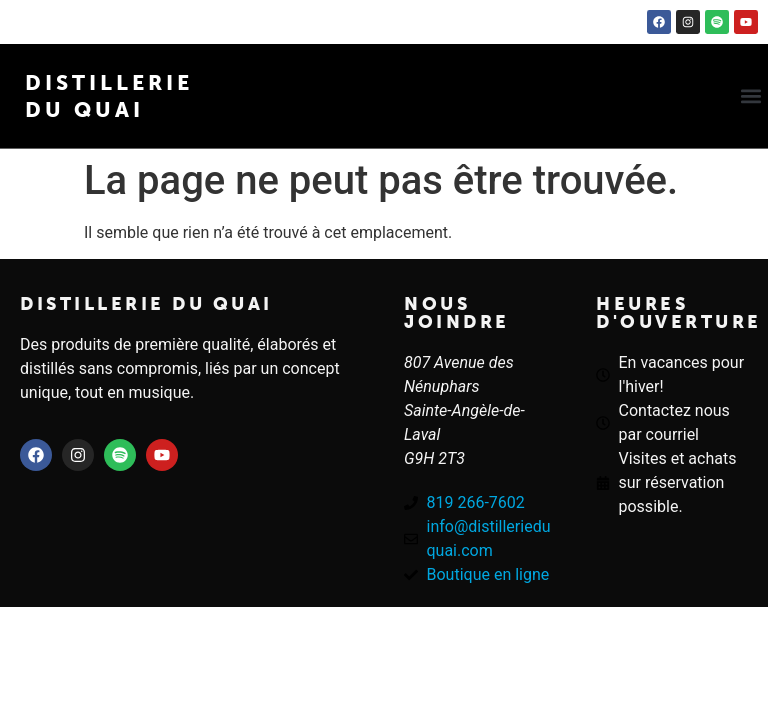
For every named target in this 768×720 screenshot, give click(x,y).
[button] (751, 96)
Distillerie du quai (146, 304)
